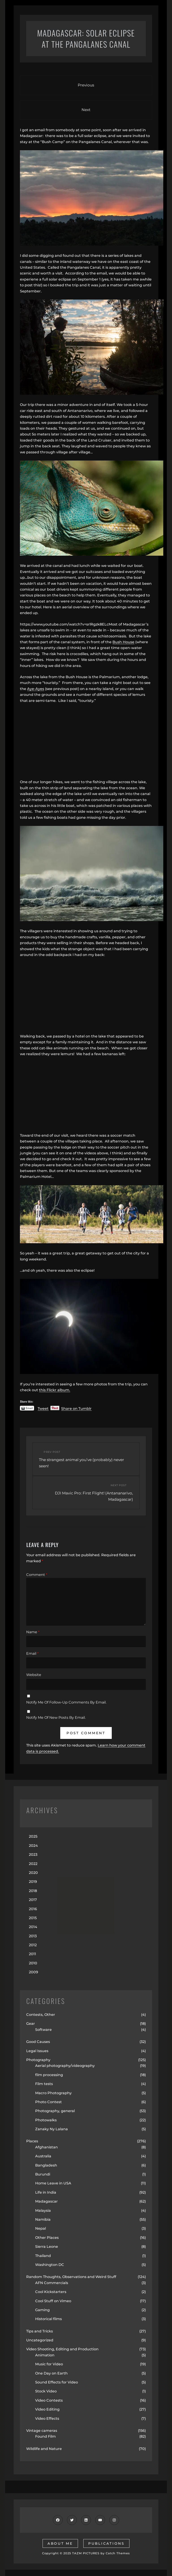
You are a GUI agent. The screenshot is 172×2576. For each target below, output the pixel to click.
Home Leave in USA (53, 2183)
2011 (32, 1954)
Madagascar (46, 2201)
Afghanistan (46, 2147)
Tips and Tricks (39, 2331)
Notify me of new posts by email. (56, 1717)
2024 (33, 1845)
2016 (33, 1909)
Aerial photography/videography (65, 2066)
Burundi (42, 2174)
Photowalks (46, 2120)
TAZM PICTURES (85, 2553)
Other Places (47, 2237)
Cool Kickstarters (50, 2292)
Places (32, 2141)
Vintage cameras (41, 2430)
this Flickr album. (54, 1390)
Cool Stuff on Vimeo (53, 2301)
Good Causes (38, 2042)
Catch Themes (118, 2553)
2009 (33, 1972)
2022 (33, 1864)
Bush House (123, 642)
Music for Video (49, 2364)
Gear (30, 2023)
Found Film (45, 2436)
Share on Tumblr (76, 1408)
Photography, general (55, 2111)
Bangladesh (46, 2165)
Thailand (43, 2256)
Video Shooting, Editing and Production (62, 2349)
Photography (38, 2060)
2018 (33, 1891)
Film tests (44, 2084)
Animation (44, 2355)
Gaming (42, 2310)
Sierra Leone (46, 2246)
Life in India (45, 2192)
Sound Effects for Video (56, 2382)
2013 (33, 1936)
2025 (33, 1836)
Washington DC (49, 2265)
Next (86, 109)
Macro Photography (53, 2093)
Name (32, 1632)
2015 (33, 1918)
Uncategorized (39, 2340)
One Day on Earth (51, 2373)
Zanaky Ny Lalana (51, 2129)
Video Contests (49, 2400)
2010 (33, 1963)
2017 (33, 1900)
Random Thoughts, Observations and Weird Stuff (71, 2277)
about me (60, 2543)
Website (33, 1675)
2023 (33, 1854)
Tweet (43, 1408)
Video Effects (47, 2418)
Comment (36, 1575)
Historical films (48, 2319)
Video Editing (47, 2409)
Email (32, 1653)
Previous (86, 85)
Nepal (40, 2228)
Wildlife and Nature (44, 2449)
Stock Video (46, 2391)
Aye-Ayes (35, 689)
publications (106, 2543)
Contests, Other (40, 2014)
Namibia (43, 2219)
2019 (33, 1881)
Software (43, 2029)
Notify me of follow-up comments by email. (66, 1702)
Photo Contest (48, 2102)
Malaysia (43, 2210)
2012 (33, 1945)
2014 (33, 1927)
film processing (49, 2075)
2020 (33, 1873)
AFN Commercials (51, 2283)
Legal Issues (37, 2051)
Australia (43, 2156)
